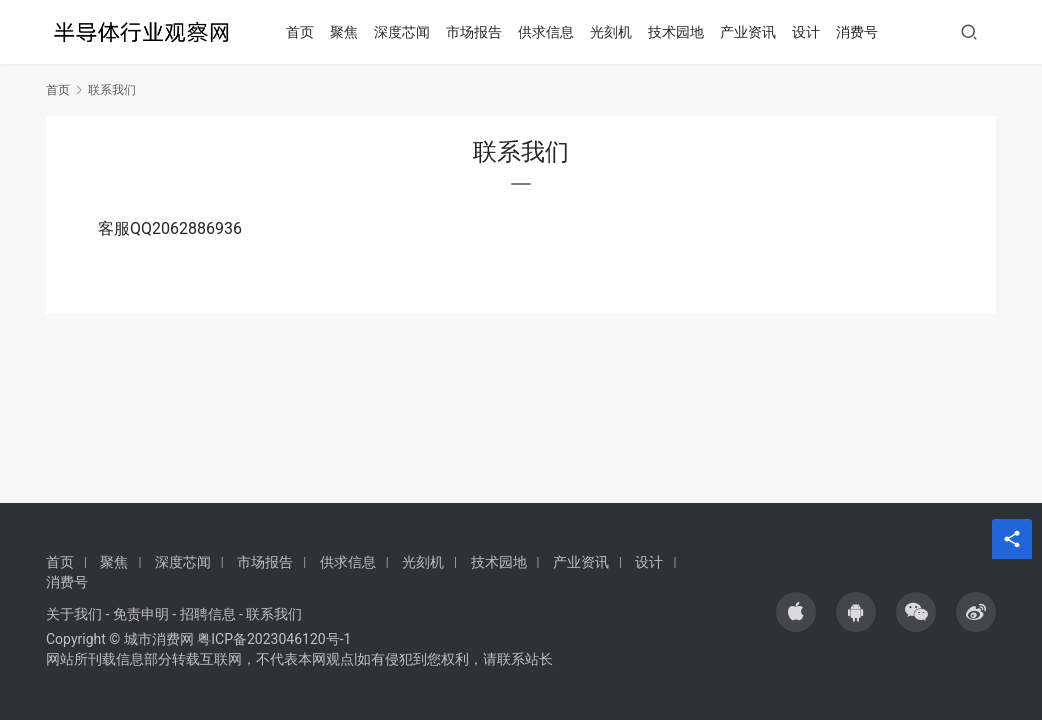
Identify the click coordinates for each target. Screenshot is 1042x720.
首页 (307, 32)
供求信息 (553, 32)
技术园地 (683, 32)
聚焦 (351, 32)
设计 (813, 32)
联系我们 (274, 614)
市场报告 (481, 32)
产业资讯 (755, 32)
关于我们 (74, 614)
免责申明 (141, 614)
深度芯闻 (409, 32)
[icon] (796, 612)
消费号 (864, 32)
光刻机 (618, 32)
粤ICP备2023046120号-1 (274, 639)
